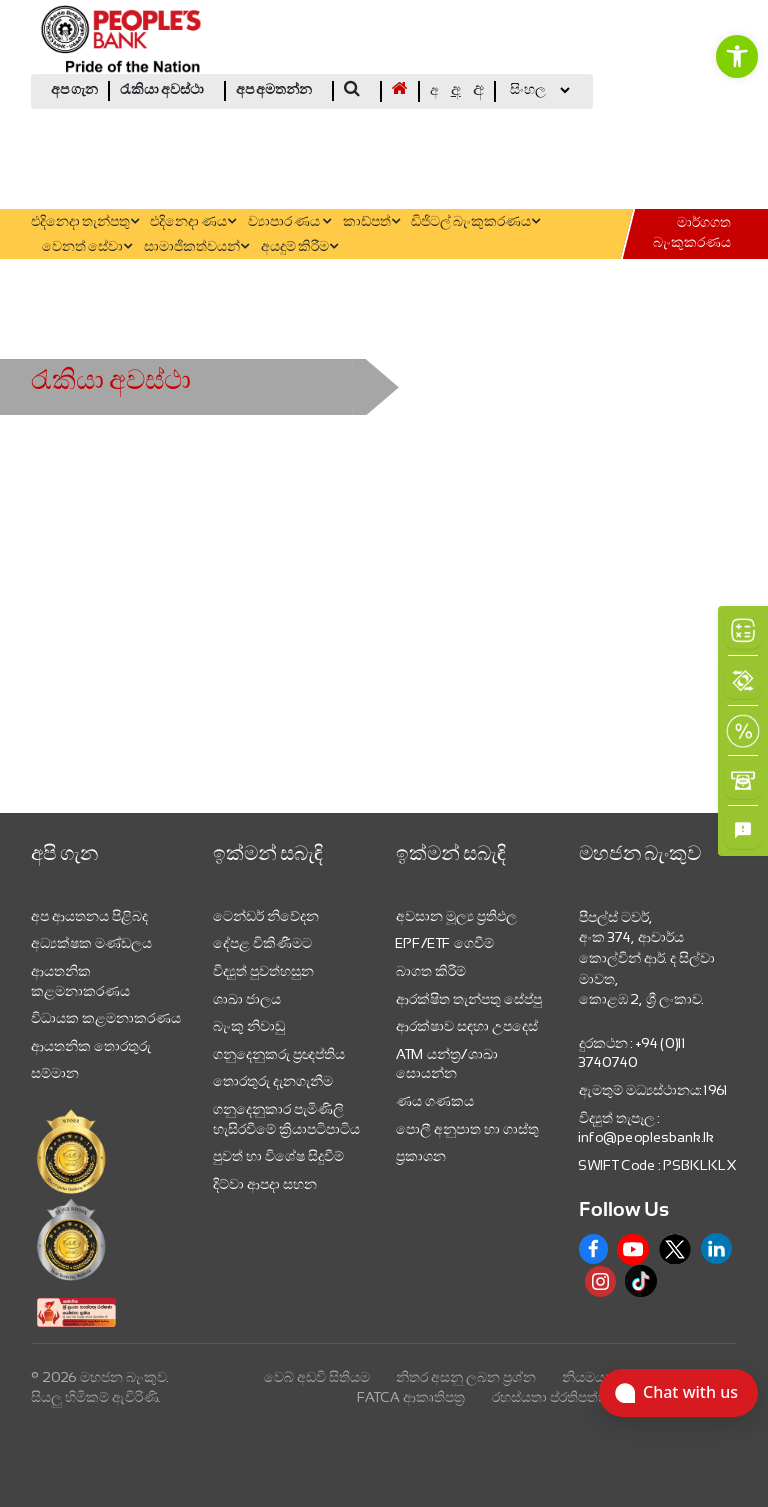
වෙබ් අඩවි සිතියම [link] (317, 1377)
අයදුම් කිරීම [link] (299, 247)
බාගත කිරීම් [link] (431, 971)
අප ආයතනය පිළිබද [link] (89, 916)
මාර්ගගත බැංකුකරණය (692, 233)
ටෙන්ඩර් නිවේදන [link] (266, 916)
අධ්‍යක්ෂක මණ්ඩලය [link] (91, 943)
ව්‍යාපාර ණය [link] (289, 222)
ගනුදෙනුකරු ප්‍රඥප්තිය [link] (279, 1054)
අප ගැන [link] (74, 90)
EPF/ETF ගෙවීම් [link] (445, 943)
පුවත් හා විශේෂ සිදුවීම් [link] (278, 1156)
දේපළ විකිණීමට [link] (262, 943)
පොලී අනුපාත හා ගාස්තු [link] (467, 1129)
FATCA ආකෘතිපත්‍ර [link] (411, 1397)
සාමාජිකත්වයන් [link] (196, 247)
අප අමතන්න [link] (274, 90)
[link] (737, 56)
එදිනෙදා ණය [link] (193, 222)
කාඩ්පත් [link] (371, 222)
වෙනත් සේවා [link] (87, 247)
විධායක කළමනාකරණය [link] (106, 1018)
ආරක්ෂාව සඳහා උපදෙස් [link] (467, 1026)
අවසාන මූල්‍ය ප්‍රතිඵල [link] (456, 916)
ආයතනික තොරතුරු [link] (91, 1046)
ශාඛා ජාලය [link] (247, 999)
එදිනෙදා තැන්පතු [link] (85, 222)
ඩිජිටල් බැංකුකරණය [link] (475, 222)
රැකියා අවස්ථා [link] (162, 90)
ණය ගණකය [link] (435, 1101)
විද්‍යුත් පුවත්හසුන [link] (263, 971)
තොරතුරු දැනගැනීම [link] (273, 1081)
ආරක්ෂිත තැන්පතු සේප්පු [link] (469, 999)
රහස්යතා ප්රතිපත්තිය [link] (555, 1397)
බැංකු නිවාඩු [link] (249, 1026)
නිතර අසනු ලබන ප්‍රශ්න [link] (466, 1377)
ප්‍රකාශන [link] (421, 1156)
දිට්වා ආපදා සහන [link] (265, 1184)
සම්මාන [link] (55, 1073)
